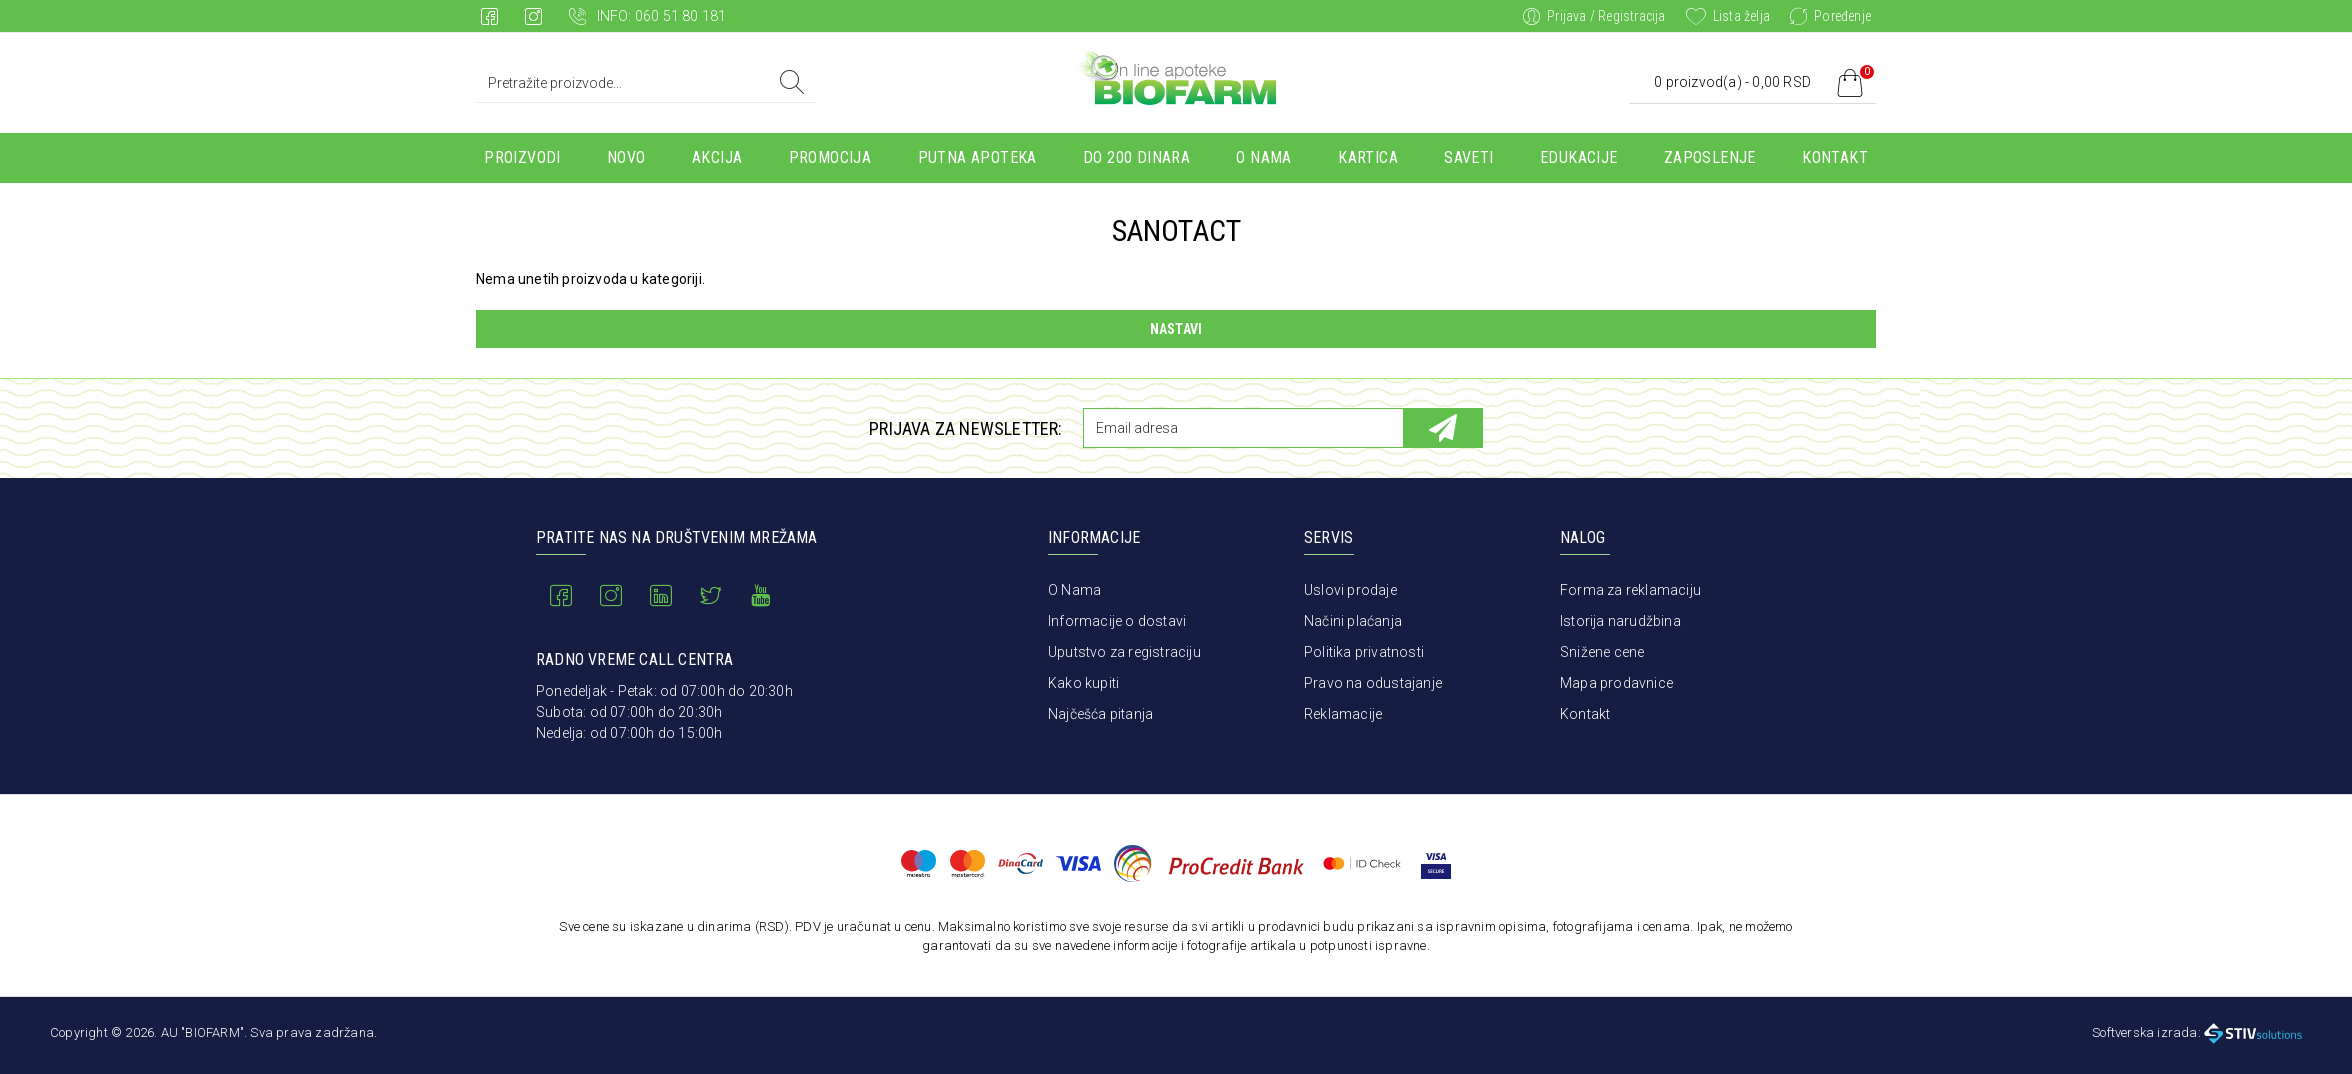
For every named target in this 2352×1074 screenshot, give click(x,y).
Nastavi (1176, 329)
